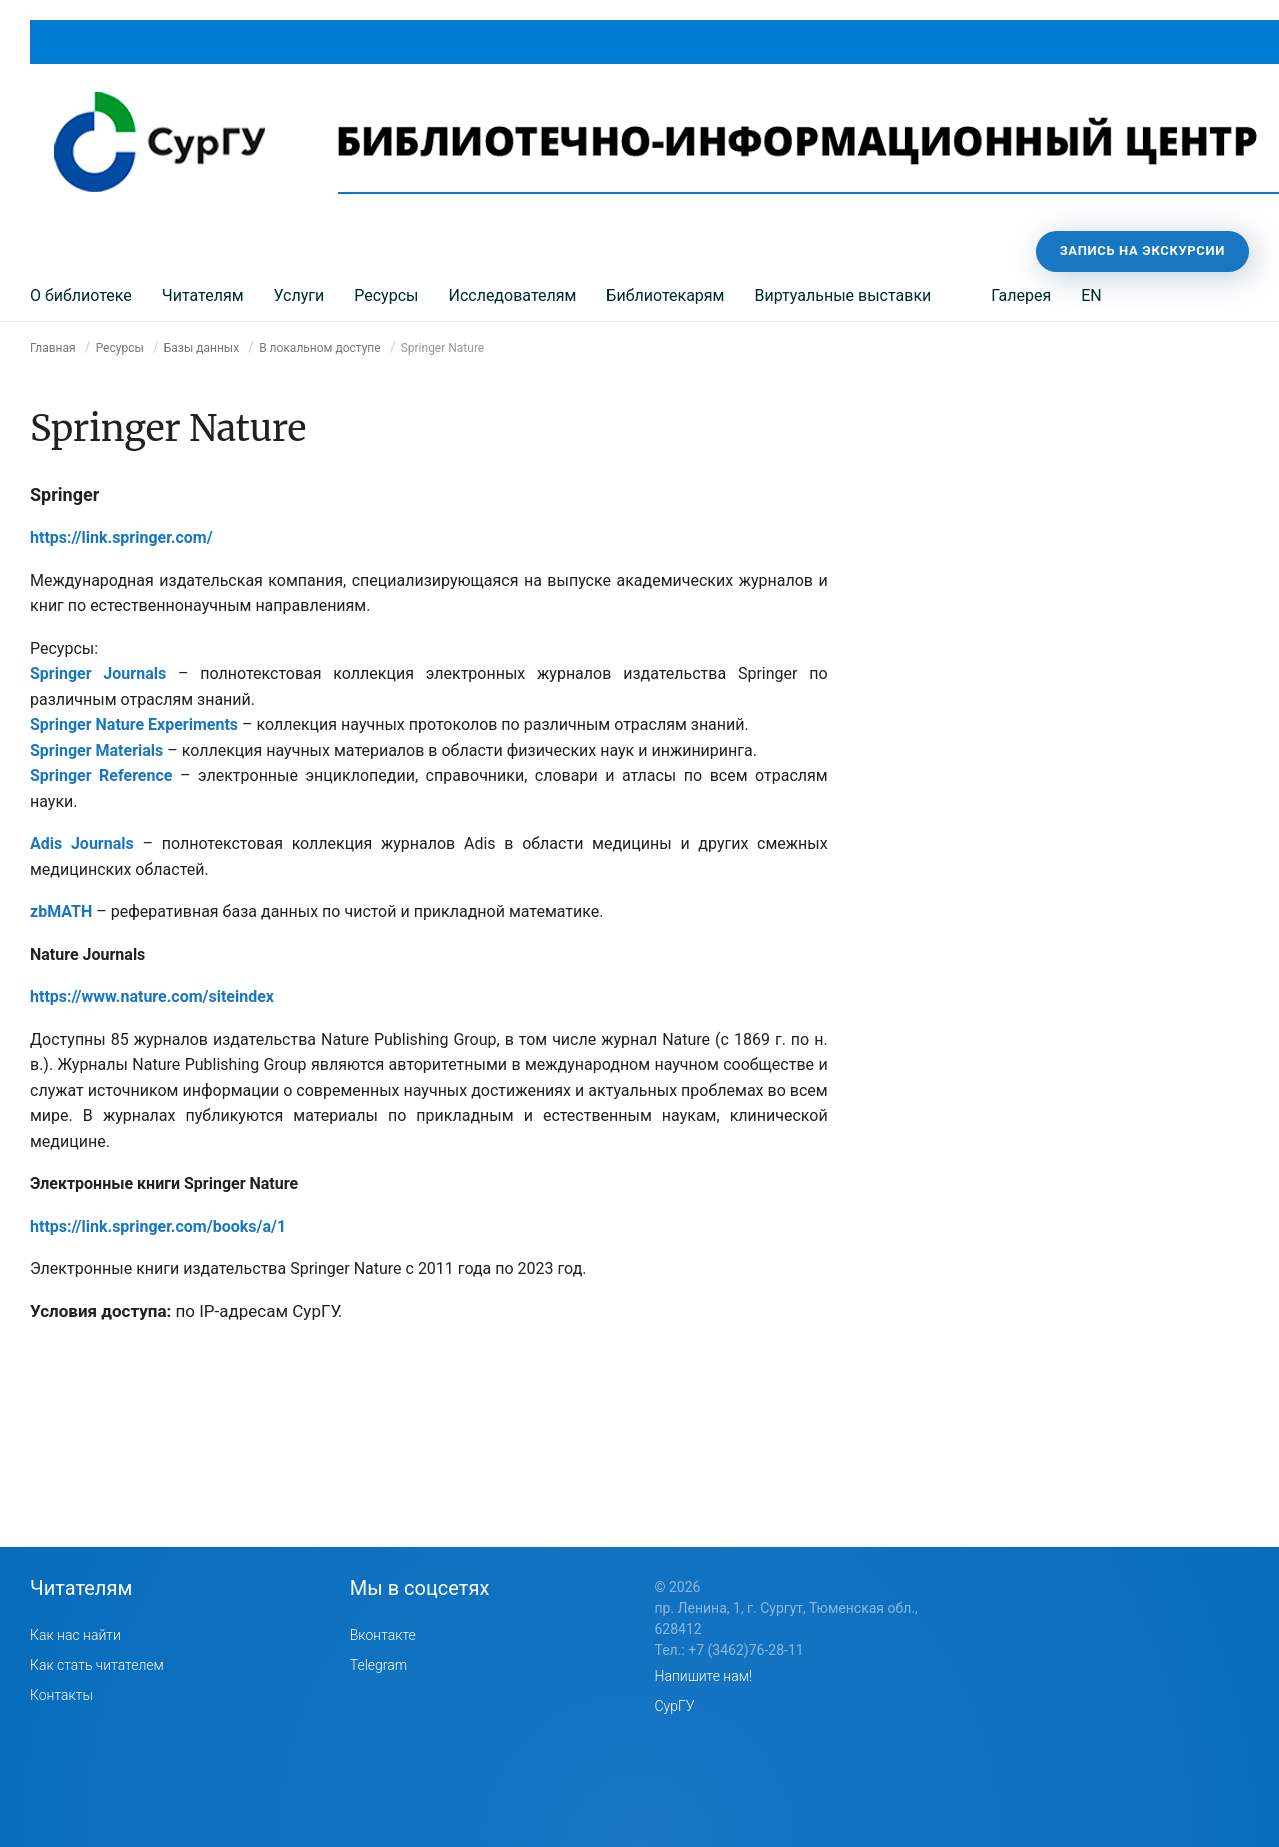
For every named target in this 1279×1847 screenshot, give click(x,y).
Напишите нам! (704, 1676)
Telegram (378, 1665)
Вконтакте (383, 1635)
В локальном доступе (320, 348)
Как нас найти (75, 1635)
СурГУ (675, 1706)
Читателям (203, 295)
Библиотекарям (665, 295)
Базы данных (201, 348)
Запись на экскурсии (1142, 250)
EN (1091, 295)
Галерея (1021, 295)
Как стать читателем (97, 1665)
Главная (53, 348)
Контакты (61, 1695)
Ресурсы (386, 295)
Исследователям (512, 295)
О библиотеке (81, 295)
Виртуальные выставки (842, 295)
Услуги (299, 295)
